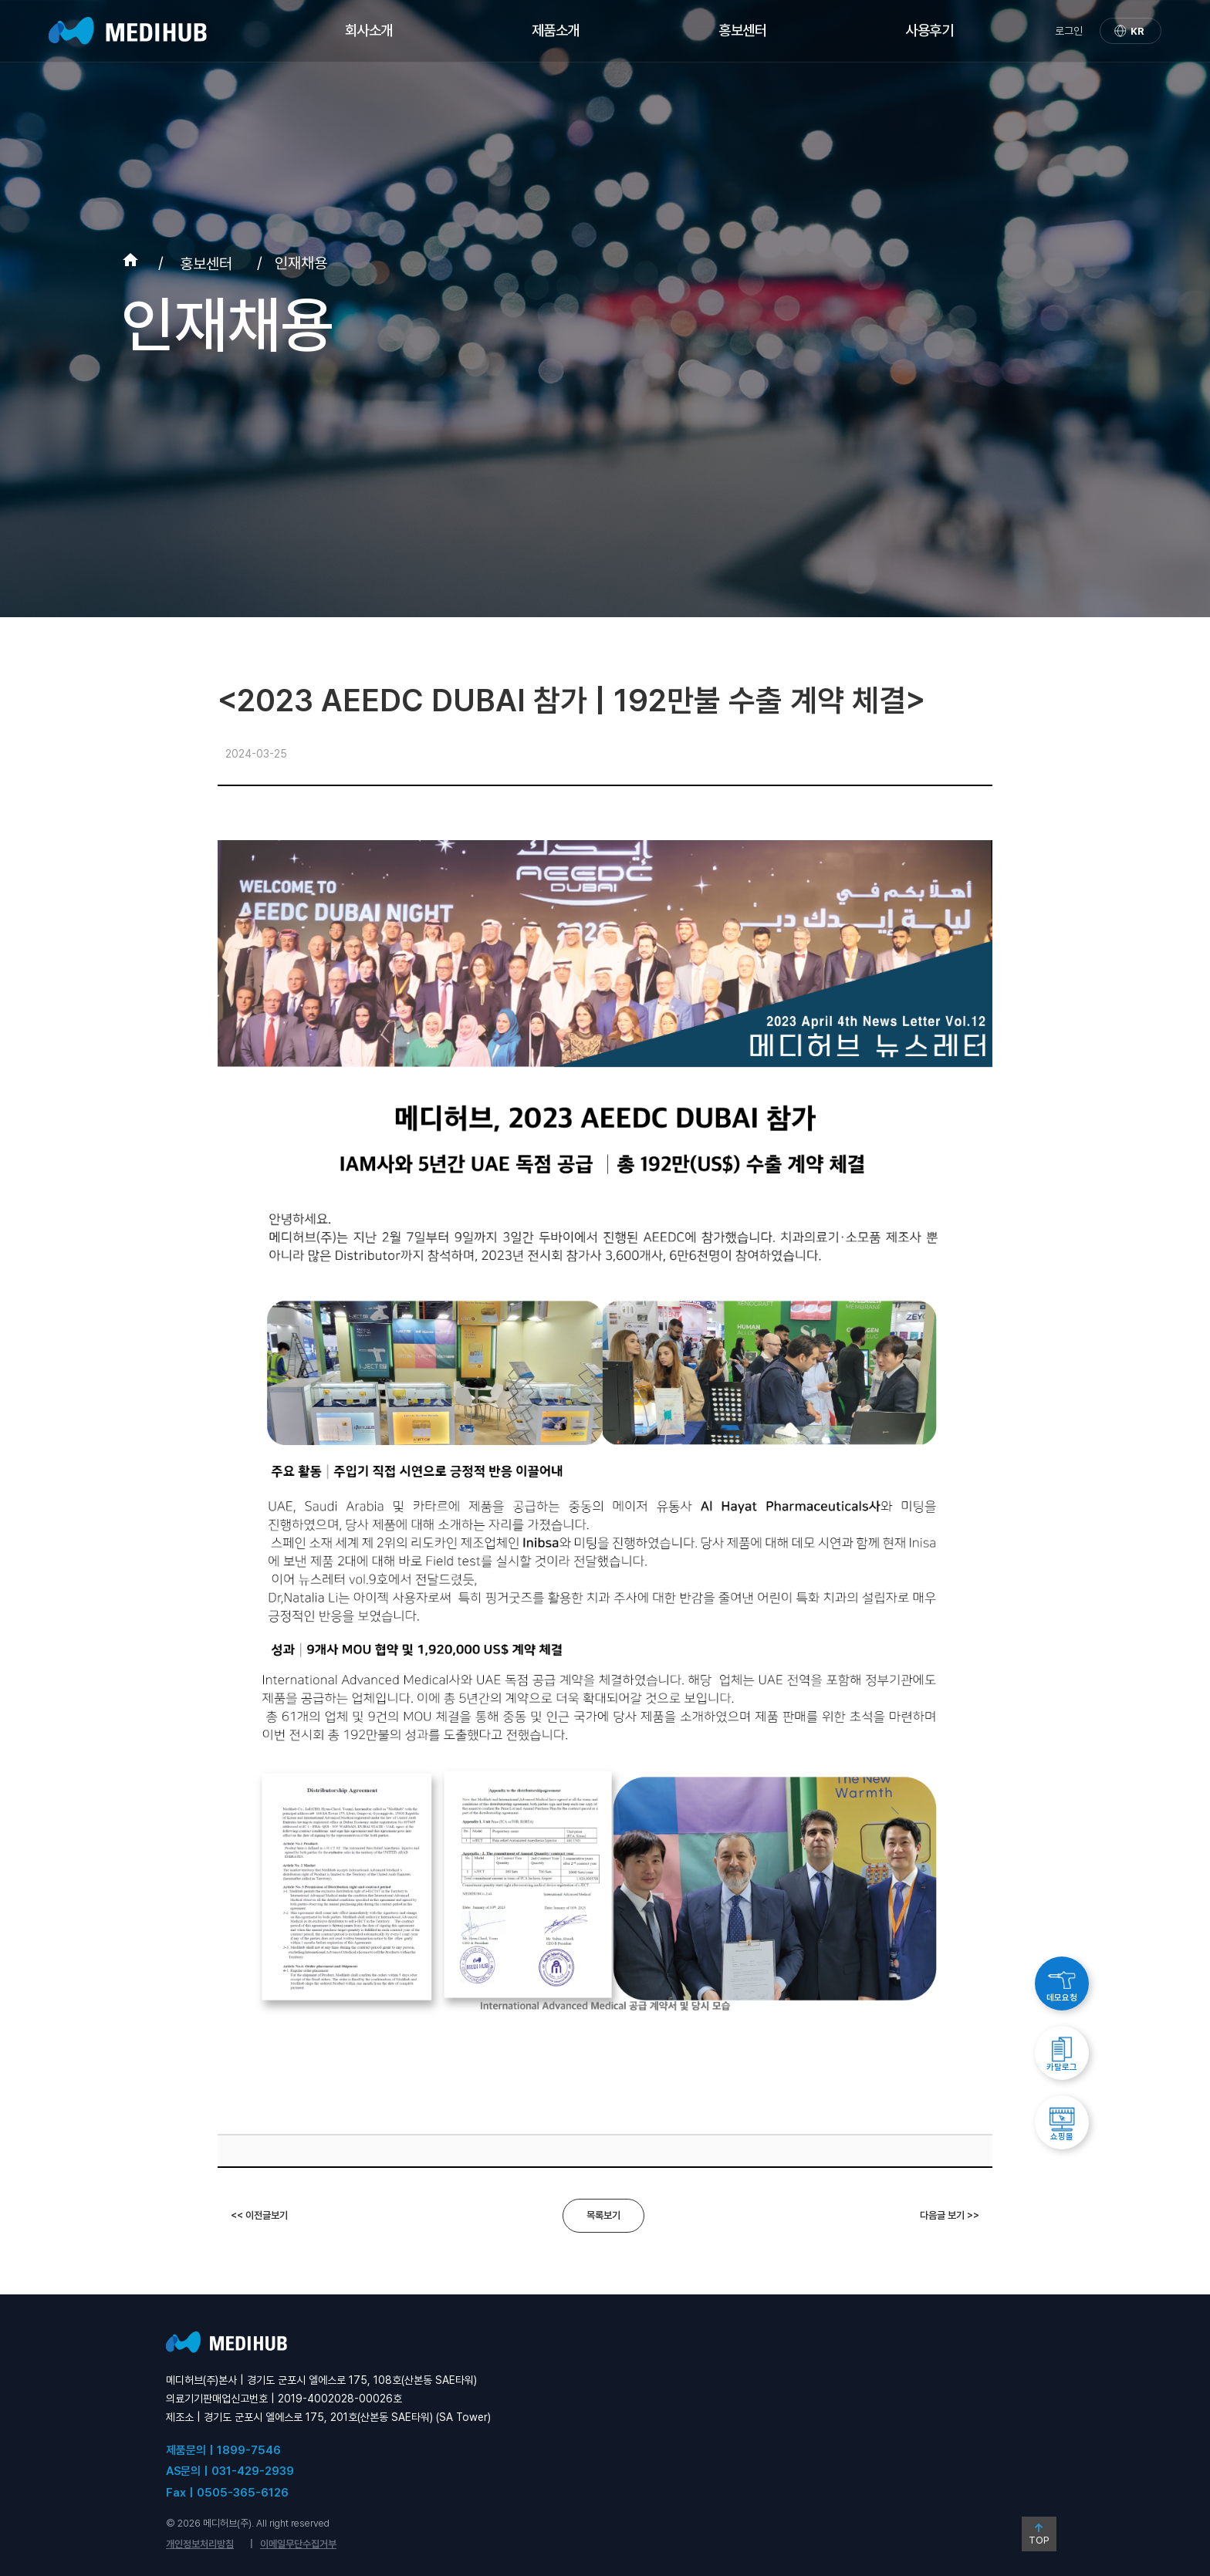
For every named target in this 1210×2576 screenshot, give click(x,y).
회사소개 (369, 30)
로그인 (1069, 31)
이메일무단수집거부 (298, 2544)
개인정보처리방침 (200, 2544)
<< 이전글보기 (259, 2215)
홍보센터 (742, 30)
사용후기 (929, 30)
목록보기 (603, 2215)
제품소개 (556, 30)
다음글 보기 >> (949, 2215)
